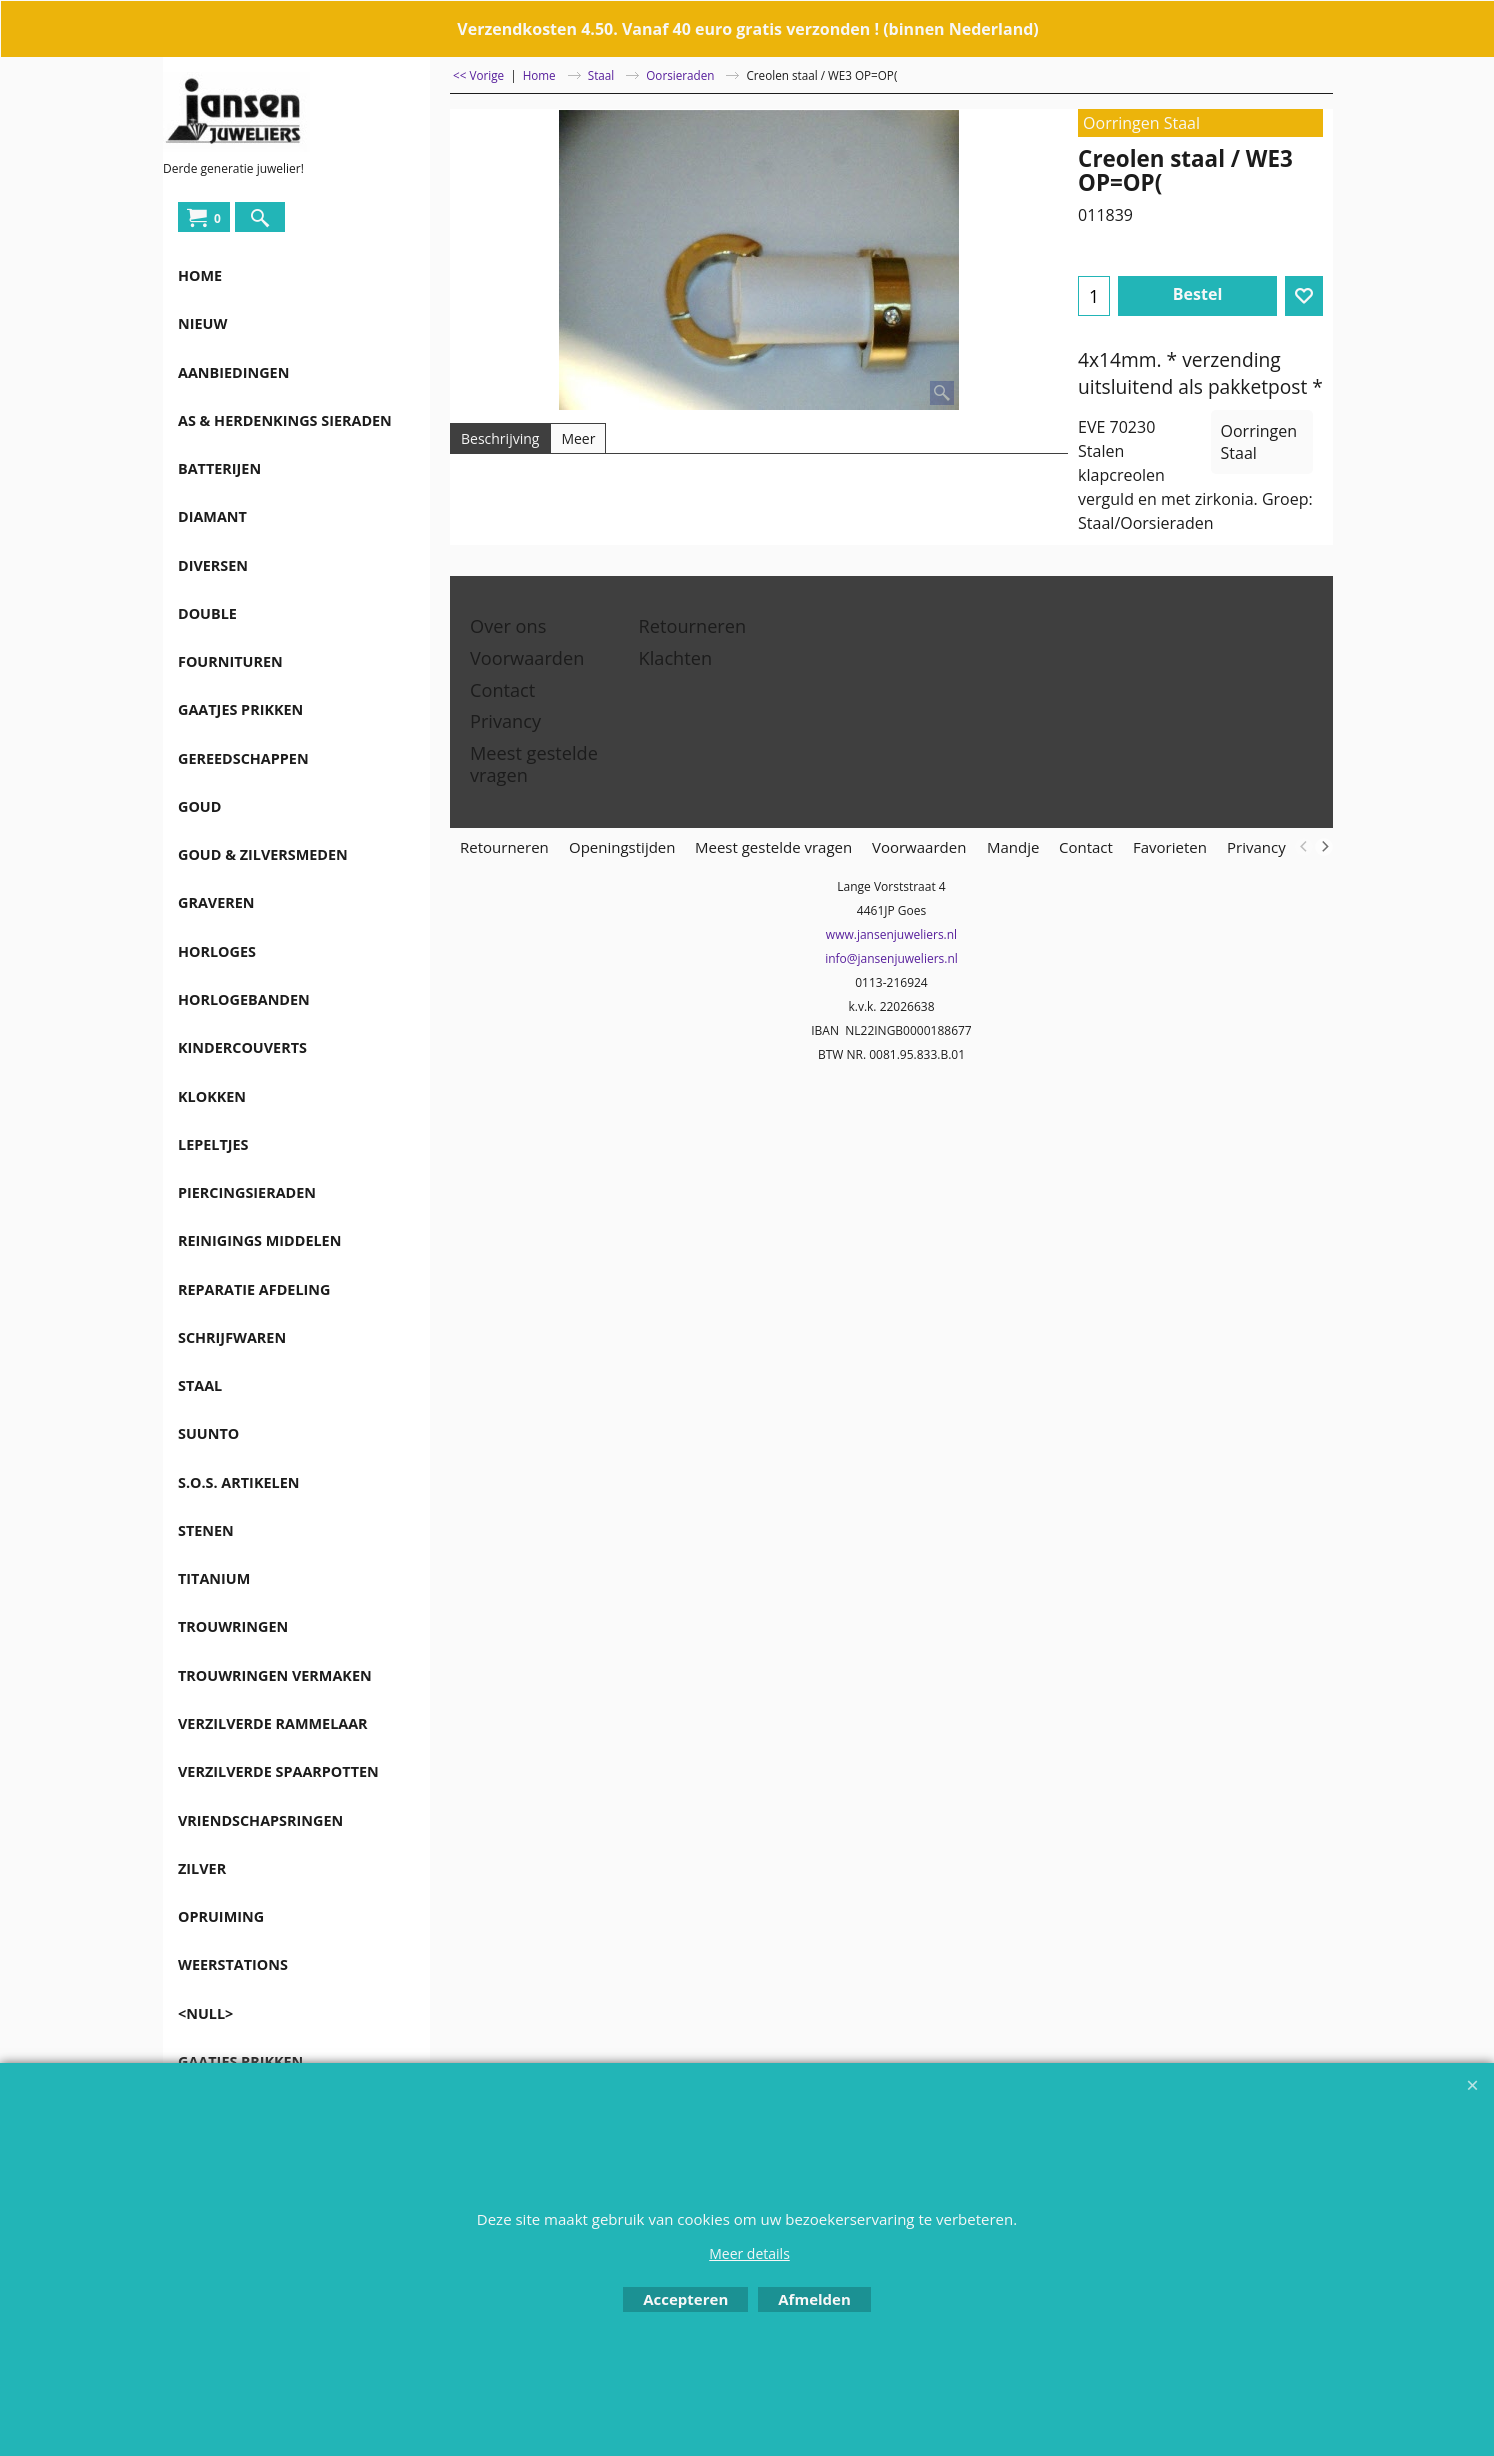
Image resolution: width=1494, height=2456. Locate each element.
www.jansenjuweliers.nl (891, 934)
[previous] (1304, 847)
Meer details (749, 2253)
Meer (578, 438)
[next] (1324, 847)
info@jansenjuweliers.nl (891, 958)
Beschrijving (500, 438)
